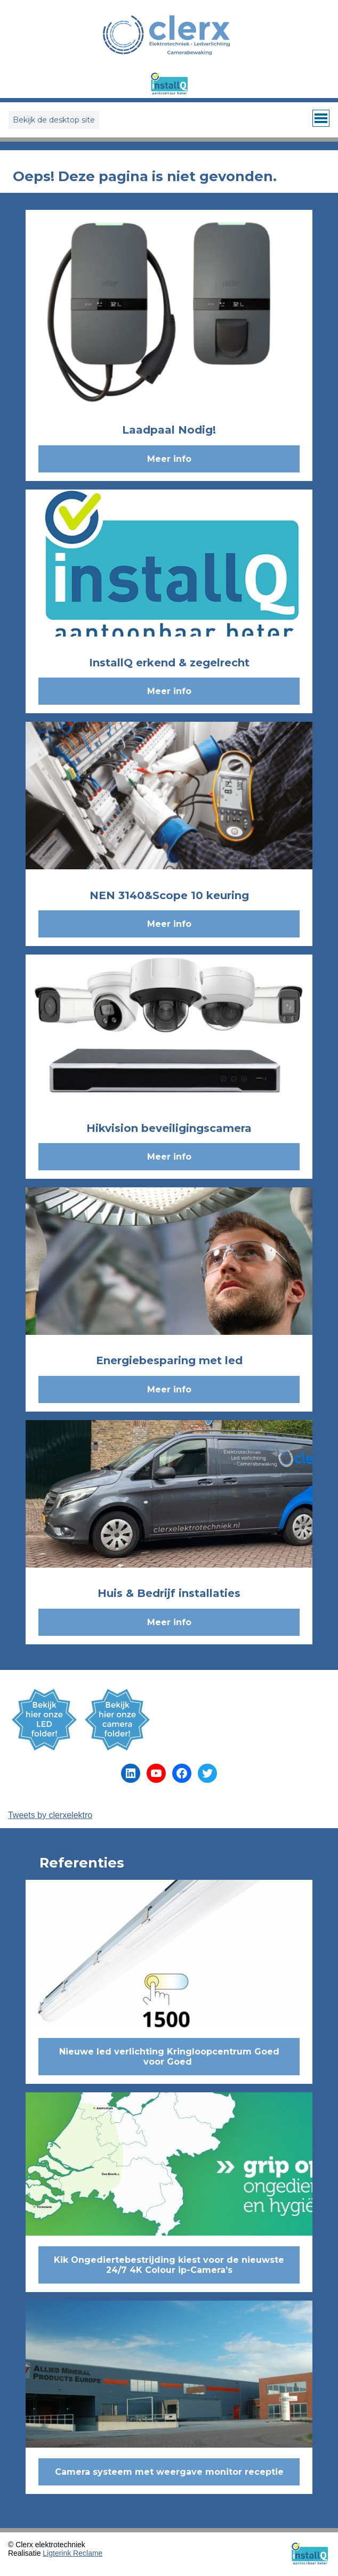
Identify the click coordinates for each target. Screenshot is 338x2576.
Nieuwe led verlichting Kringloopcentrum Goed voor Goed (169, 2057)
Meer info (169, 459)
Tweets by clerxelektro (50, 1815)
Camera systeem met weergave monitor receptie (169, 2472)
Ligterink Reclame (72, 2553)
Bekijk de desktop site (54, 120)
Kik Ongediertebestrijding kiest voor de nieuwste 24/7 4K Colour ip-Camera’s (169, 2265)
